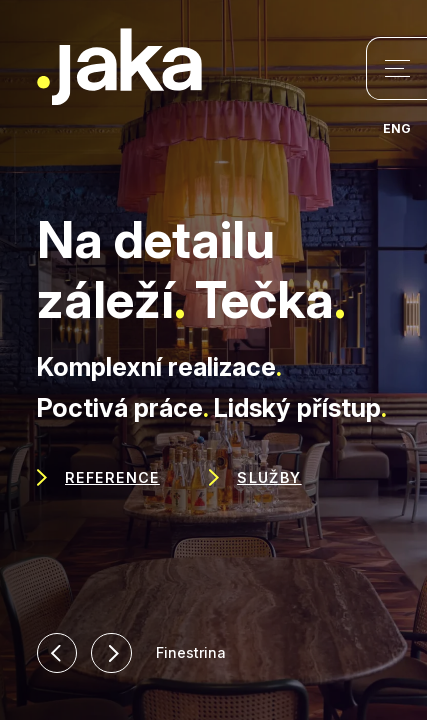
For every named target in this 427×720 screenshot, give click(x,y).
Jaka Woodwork (120, 67)
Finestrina (191, 652)
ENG (397, 128)
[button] (57, 653)
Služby (269, 477)
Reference (112, 477)
